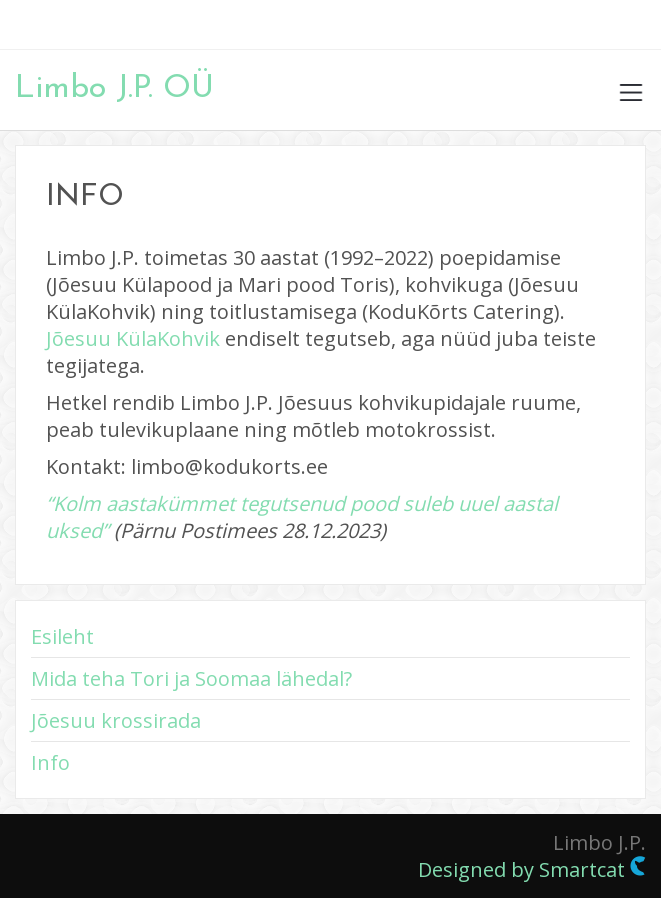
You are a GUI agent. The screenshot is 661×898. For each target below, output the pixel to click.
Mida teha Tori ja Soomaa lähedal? (191, 678)
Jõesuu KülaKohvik (133, 338)
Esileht (62, 636)
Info (50, 762)
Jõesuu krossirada (116, 720)
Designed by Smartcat (532, 869)
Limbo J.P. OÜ (114, 89)
